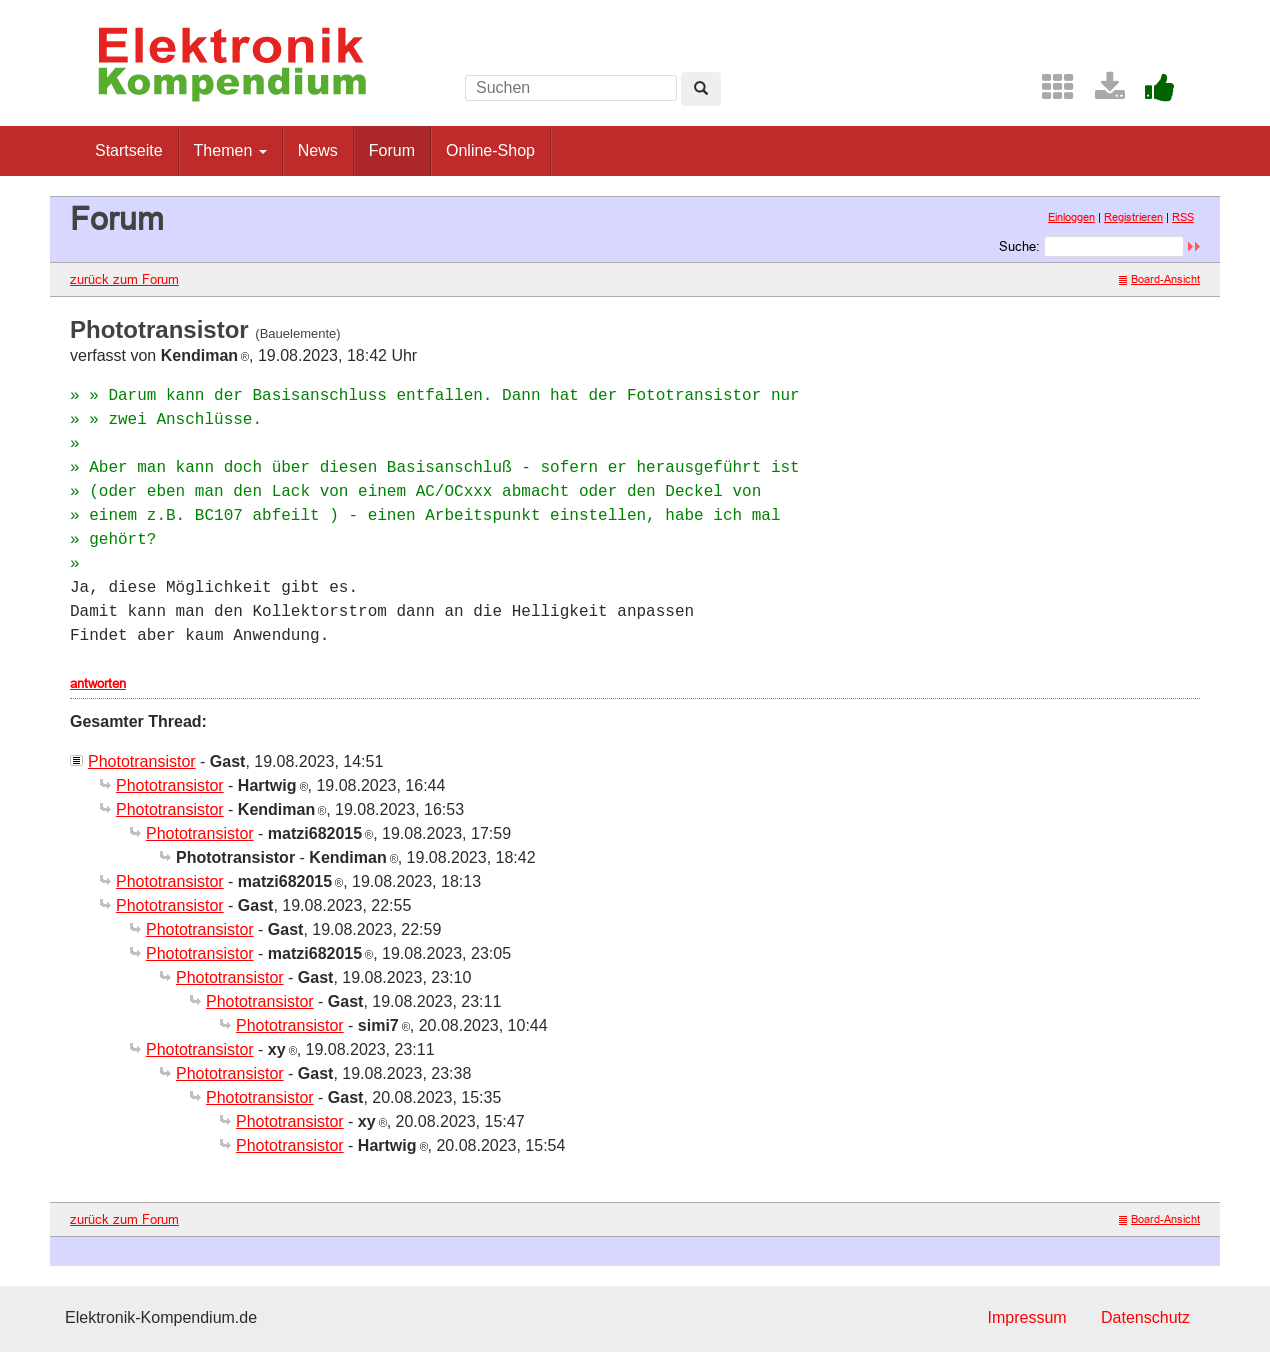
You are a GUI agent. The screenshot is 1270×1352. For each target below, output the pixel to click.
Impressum (1026, 1317)
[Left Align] (701, 89)
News (318, 150)
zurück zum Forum (124, 279)
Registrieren (1133, 217)
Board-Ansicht (1159, 279)
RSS (1183, 217)
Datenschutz (1145, 1317)
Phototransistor (142, 761)
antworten (98, 683)
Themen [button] (230, 150)
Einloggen (1071, 217)
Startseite (129, 150)
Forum (392, 150)
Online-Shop (490, 150)
